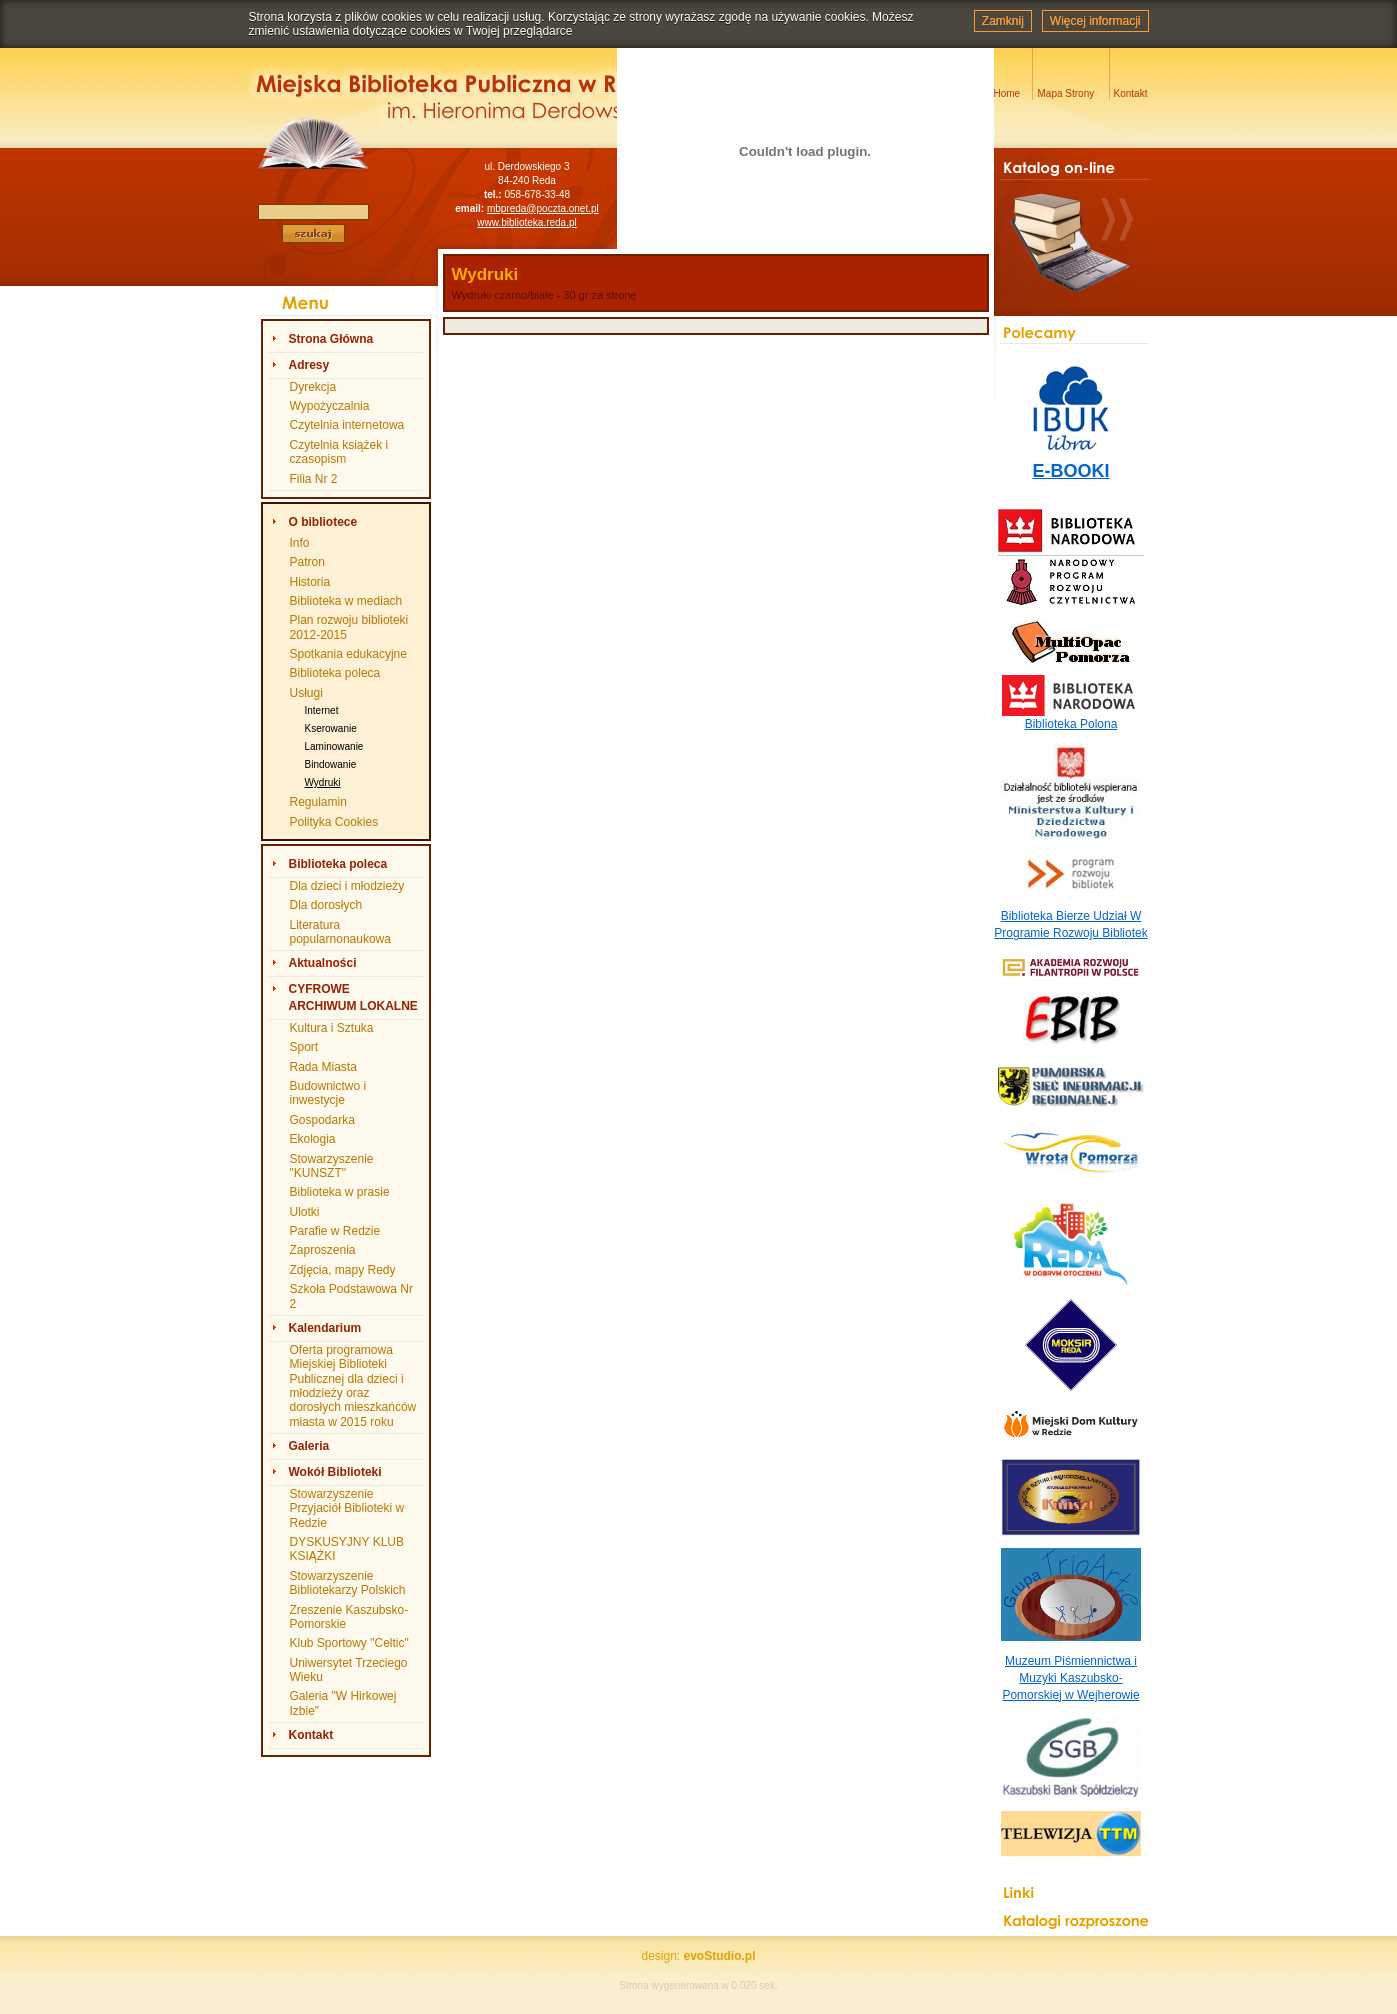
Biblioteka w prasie (340, 1192)
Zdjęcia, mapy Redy (343, 1270)
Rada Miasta (323, 1067)
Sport (304, 1047)
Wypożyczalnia (330, 406)
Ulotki (305, 1212)
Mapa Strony (1066, 93)
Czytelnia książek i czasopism (339, 452)
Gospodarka (322, 1120)
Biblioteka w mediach (346, 601)
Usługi (306, 693)
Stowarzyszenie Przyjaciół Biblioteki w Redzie (347, 1508)
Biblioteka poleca (335, 673)
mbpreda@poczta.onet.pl (543, 208)
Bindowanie (331, 764)
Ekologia (313, 1139)
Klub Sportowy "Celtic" (349, 1643)
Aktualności (323, 963)
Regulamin (318, 802)
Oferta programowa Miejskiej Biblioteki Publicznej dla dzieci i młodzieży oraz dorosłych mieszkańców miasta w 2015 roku (353, 1386)
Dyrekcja (313, 387)
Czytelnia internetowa (347, 425)
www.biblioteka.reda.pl (527, 222)
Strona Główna (331, 339)
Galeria (309, 1446)
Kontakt (311, 1735)
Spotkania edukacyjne (348, 654)
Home (1007, 93)
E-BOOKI (1070, 471)
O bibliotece (323, 522)
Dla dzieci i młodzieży (347, 886)
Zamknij (1003, 21)
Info (300, 543)
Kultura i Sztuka (332, 1028)
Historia (310, 582)
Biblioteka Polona (1071, 724)
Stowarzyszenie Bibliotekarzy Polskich (348, 1583)
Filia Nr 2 (314, 479)
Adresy (309, 365)
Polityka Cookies (334, 822)
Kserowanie (331, 728)
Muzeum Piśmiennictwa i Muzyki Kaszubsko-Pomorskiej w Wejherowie (1070, 1678)
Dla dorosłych (326, 905)
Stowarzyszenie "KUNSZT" (332, 1166)
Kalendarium (325, 1328)
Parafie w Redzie (335, 1231)
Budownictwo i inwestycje (328, 1093)
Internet (322, 710)
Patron (307, 562)
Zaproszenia (323, 1250)
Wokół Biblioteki (335, 1472)
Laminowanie (334, 746)
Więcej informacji (1095, 21)
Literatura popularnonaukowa (340, 932)
